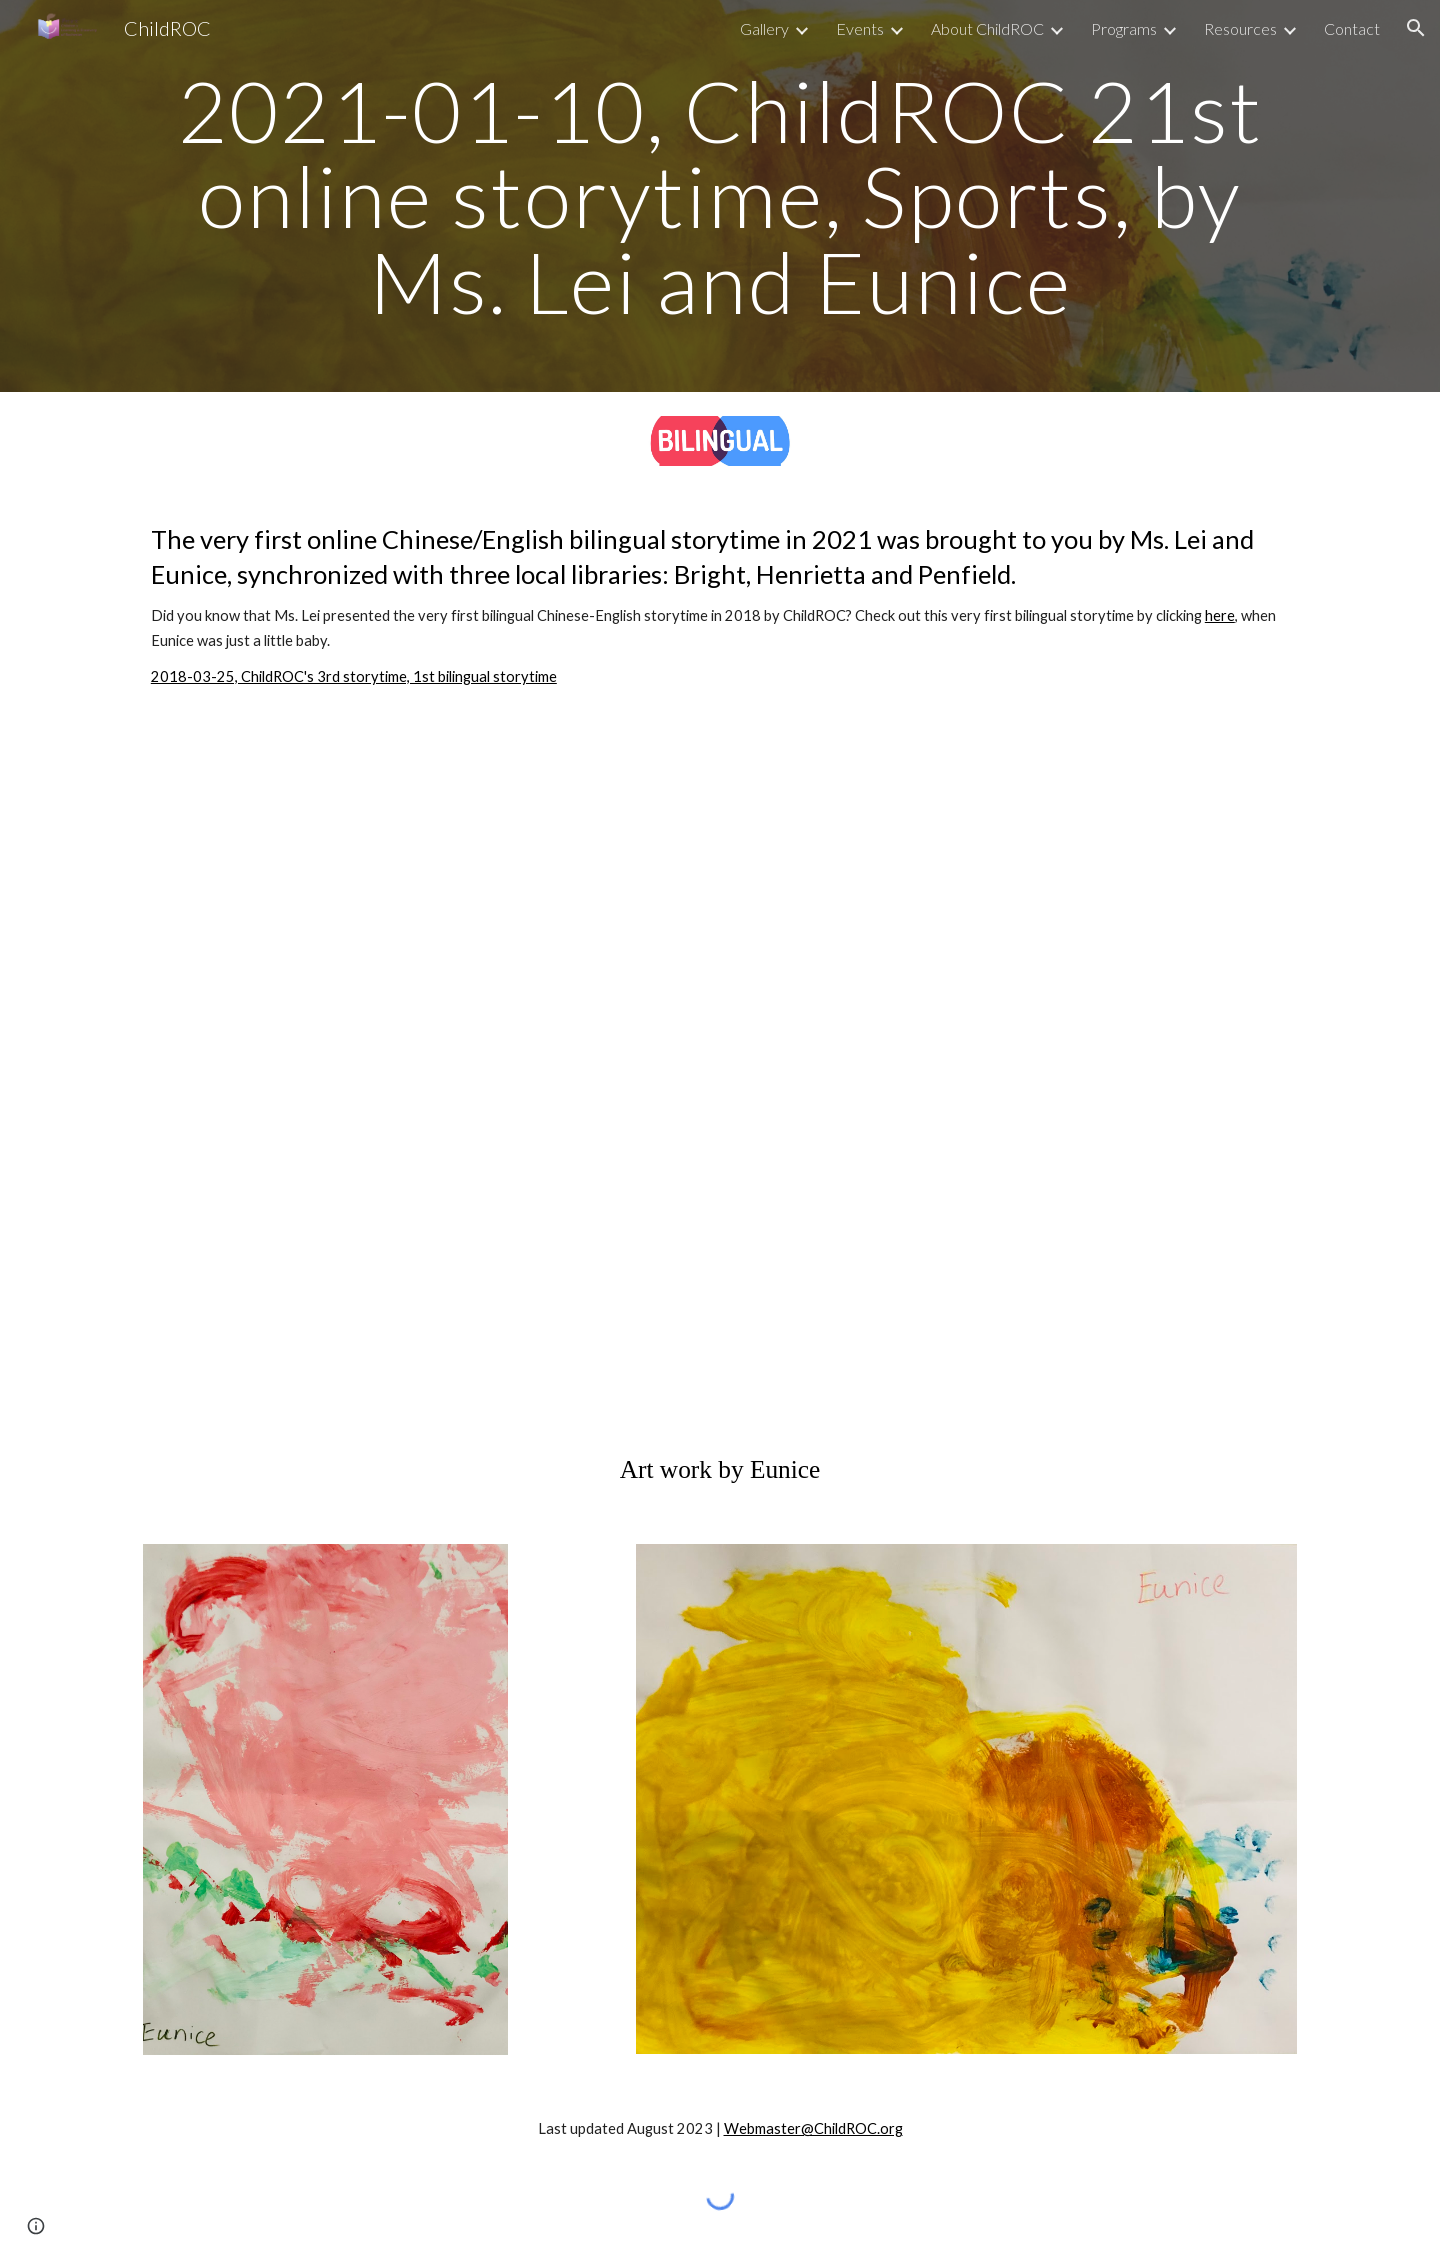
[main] (720, 196)
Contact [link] (1352, 28)
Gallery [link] (764, 28)
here (1220, 615)
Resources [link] (1240, 28)
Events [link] (860, 28)
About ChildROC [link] (987, 28)
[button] (1416, 28)
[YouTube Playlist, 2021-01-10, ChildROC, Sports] (720, 1070)
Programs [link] (1124, 28)
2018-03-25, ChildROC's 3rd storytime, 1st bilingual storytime (354, 676)
